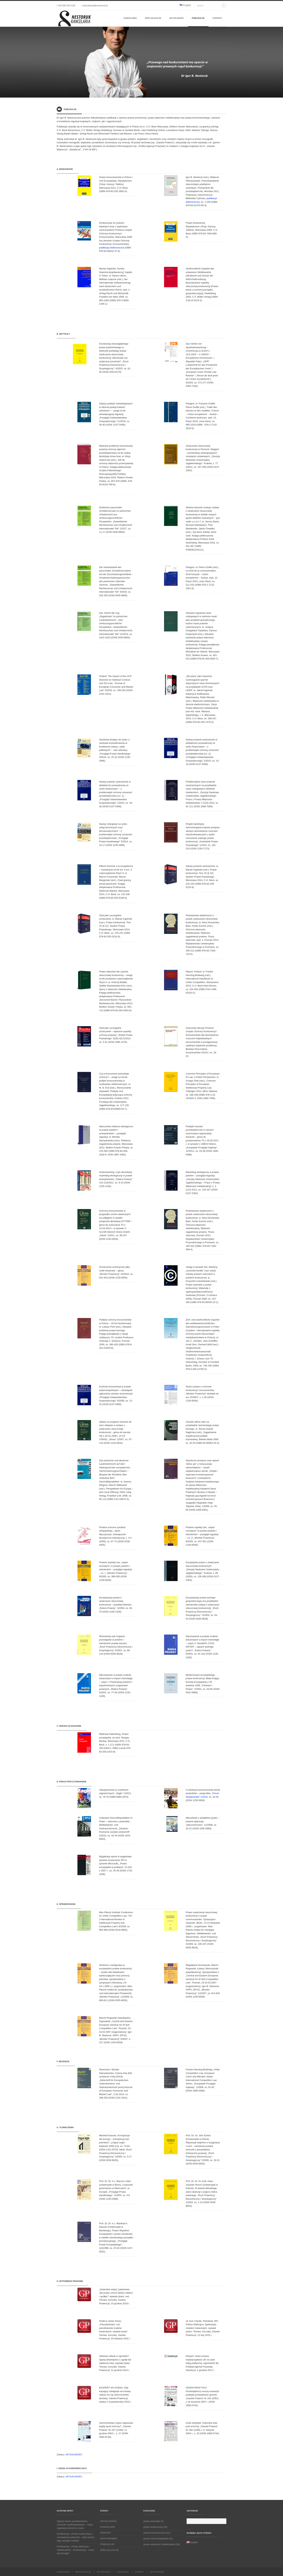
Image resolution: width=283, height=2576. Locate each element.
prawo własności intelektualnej (159, 2544)
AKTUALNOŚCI (176, 18)
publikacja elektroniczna (111, 247)
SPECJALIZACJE (153, 18)
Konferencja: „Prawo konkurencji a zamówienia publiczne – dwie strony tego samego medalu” (75, 2537)
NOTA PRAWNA (108, 2538)
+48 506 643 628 (66, 5)
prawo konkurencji (152, 2527)
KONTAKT (217, 18)
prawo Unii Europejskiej (155, 2538)
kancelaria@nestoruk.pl (95, 5)
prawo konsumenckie (154, 2532)
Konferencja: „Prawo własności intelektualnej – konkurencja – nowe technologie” (75, 2550)
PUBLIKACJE (198, 18)
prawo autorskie (151, 2521)
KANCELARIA (130, 18)
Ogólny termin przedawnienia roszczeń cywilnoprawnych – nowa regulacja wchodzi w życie (75, 2524)
